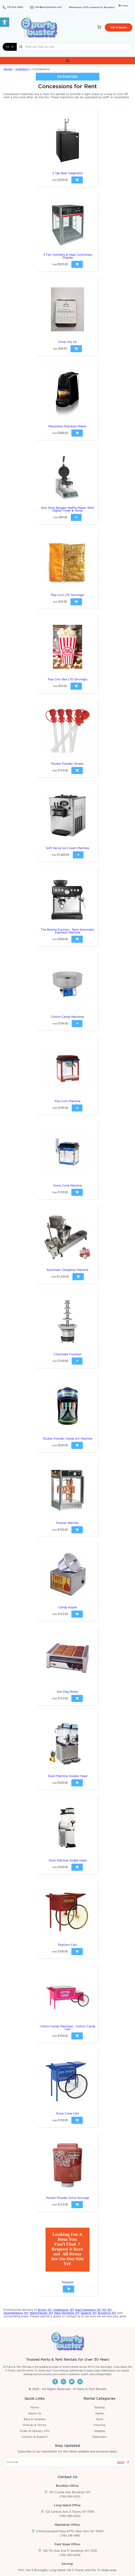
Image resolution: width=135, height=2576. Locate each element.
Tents (99, 2419)
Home (8, 69)
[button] (4, 22)
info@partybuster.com (46, 7)
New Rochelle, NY (66, 2312)
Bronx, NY (45, 2309)
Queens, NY (89, 2312)
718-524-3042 (14, 7)
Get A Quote (118, 27)
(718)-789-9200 (70, 2496)
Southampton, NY (16, 2312)
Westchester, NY (41, 2312)
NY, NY (106, 2309)
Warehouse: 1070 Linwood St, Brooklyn (87, 7)
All (10, 46)
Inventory (22, 69)
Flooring (99, 2424)
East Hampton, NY (88, 2309)
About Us (34, 2413)
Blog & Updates (35, 2419)
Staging (99, 2430)
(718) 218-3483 (70, 2535)
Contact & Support (34, 2436)
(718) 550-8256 (70, 2555)
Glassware (99, 2436)
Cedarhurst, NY (63, 2309)
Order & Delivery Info (35, 2430)
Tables (99, 2413)
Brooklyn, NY (107, 2312)
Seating (99, 2407)
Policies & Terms (34, 2424)
